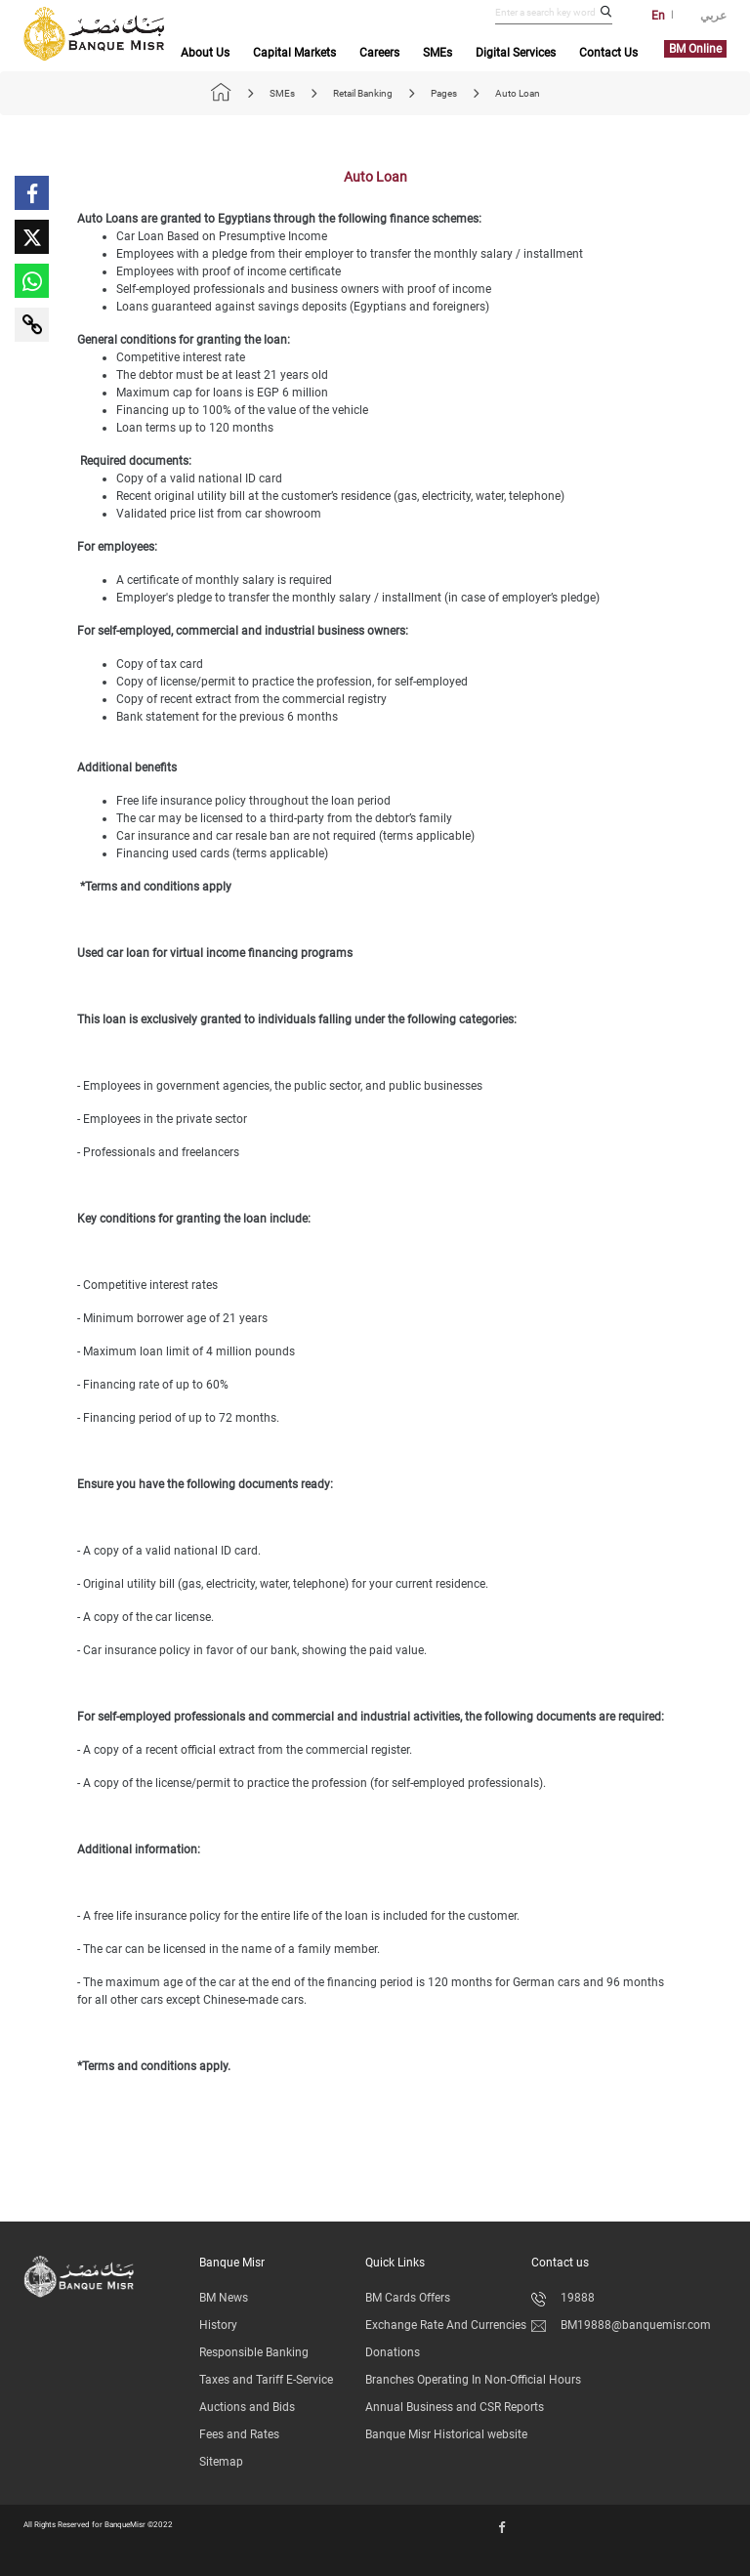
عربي (713, 15)
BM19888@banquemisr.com (621, 2325)
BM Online (695, 49)
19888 (563, 2298)
